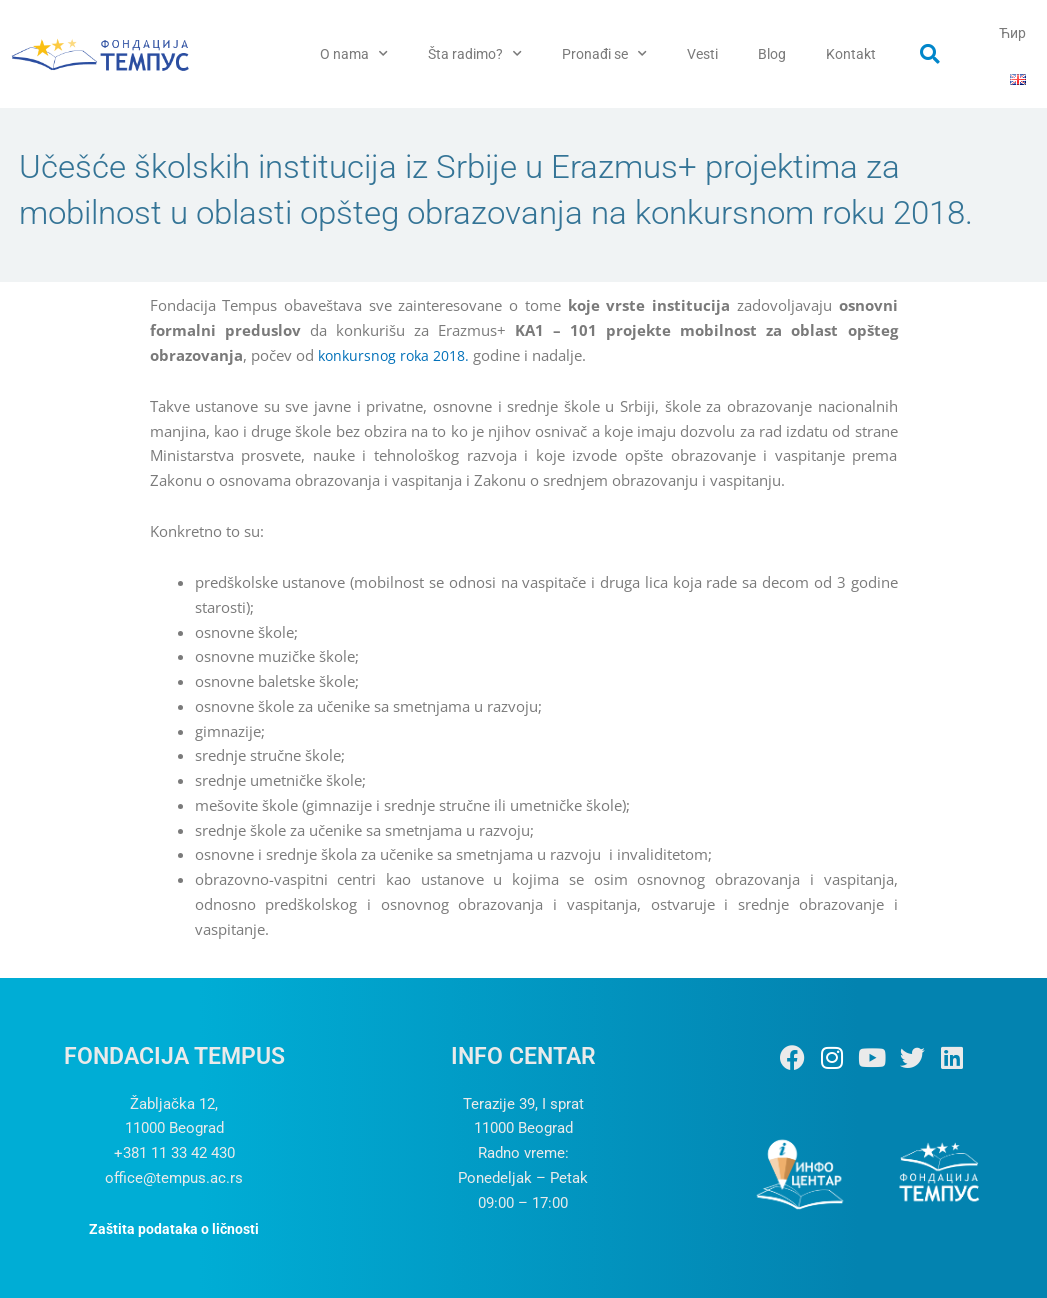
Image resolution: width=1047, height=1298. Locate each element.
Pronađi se (604, 54)
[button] (930, 54)
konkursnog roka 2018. (398, 355)
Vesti (702, 54)
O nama (354, 54)
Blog (772, 54)
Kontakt (851, 54)
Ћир (1012, 33)
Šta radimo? (475, 54)
